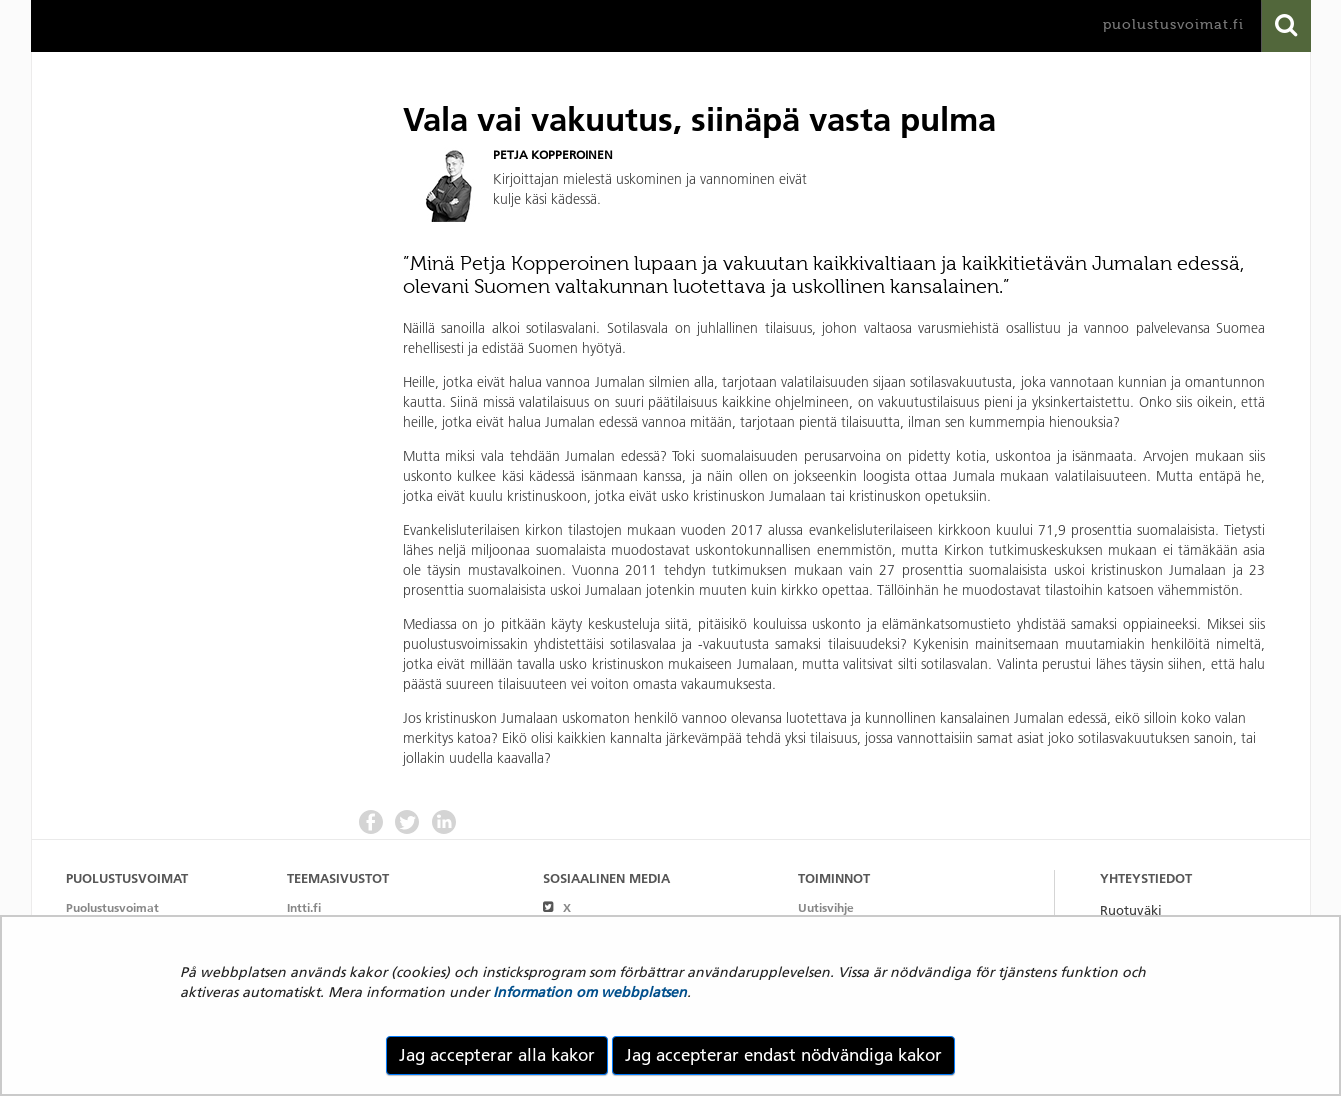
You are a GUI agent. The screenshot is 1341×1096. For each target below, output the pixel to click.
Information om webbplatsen (590, 992)
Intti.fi (304, 907)
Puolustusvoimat (112, 907)
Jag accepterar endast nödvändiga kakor (783, 1055)
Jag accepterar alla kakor (497, 1055)
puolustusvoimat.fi (1173, 24)
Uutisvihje (826, 907)
